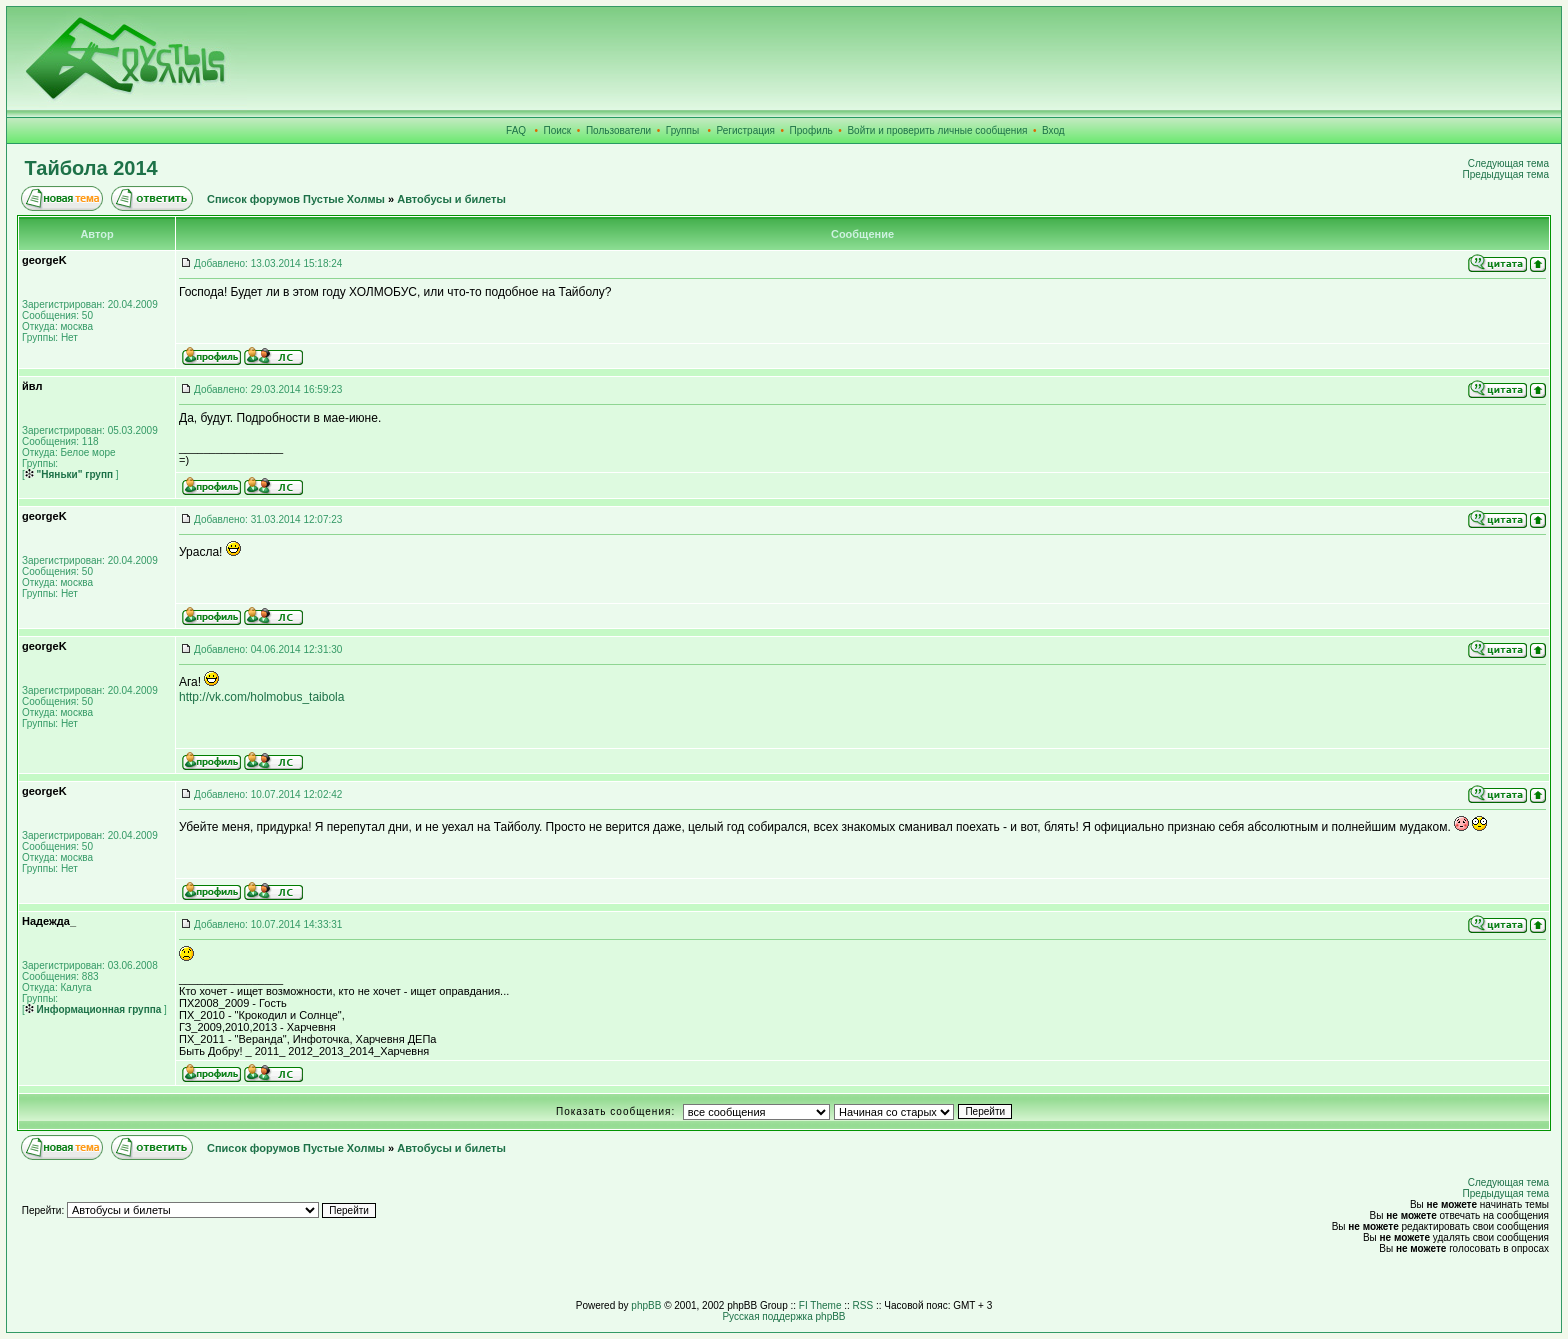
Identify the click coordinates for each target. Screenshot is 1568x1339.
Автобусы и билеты (451, 199)
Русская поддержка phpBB (783, 1316)
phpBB (646, 1305)
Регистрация (746, 130)
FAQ (516, 130)
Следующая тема (1508, 163)
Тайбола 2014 (91, 168)
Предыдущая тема (1506, 174)
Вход (1053, 130)
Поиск (558, 130)
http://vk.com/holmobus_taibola (261, 697)
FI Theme (820, 1305)
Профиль (811, 130)
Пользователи (618, 130)
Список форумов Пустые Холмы (296, 199)
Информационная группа (93, 1009)
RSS (863, 1305)
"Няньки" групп (69, 474)
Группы (682, 130)
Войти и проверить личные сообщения (937, 130)
